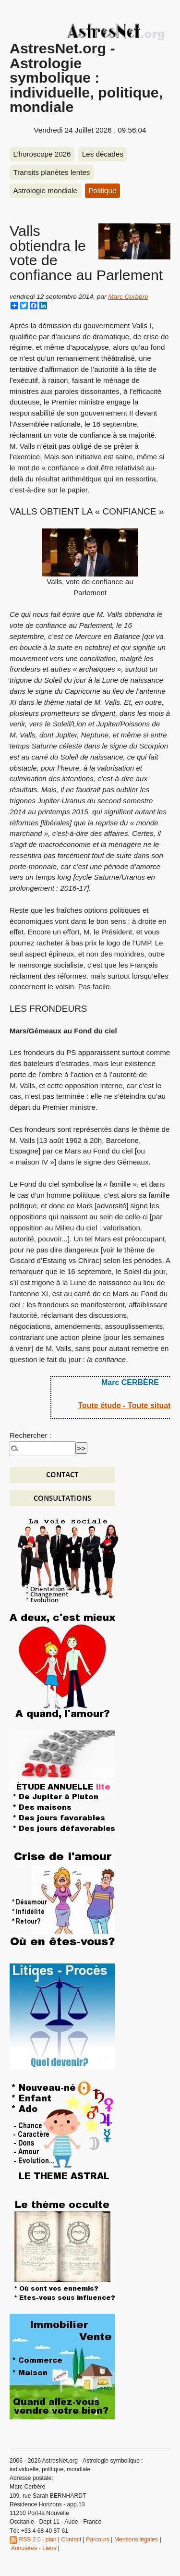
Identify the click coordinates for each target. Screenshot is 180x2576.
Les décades (102, 154)
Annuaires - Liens (34, 2548)
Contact (71, 2539)
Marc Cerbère (128, 296)
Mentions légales (136, 2539)
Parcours (97, 2539)
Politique (102, 190)
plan (51, 2539)
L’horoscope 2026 (42, 154)
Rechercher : (30, 1435)
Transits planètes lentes (51, 172)
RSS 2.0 (25, 2539)
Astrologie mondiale (45, 190)
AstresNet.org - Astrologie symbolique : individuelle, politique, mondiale (86, 77)
